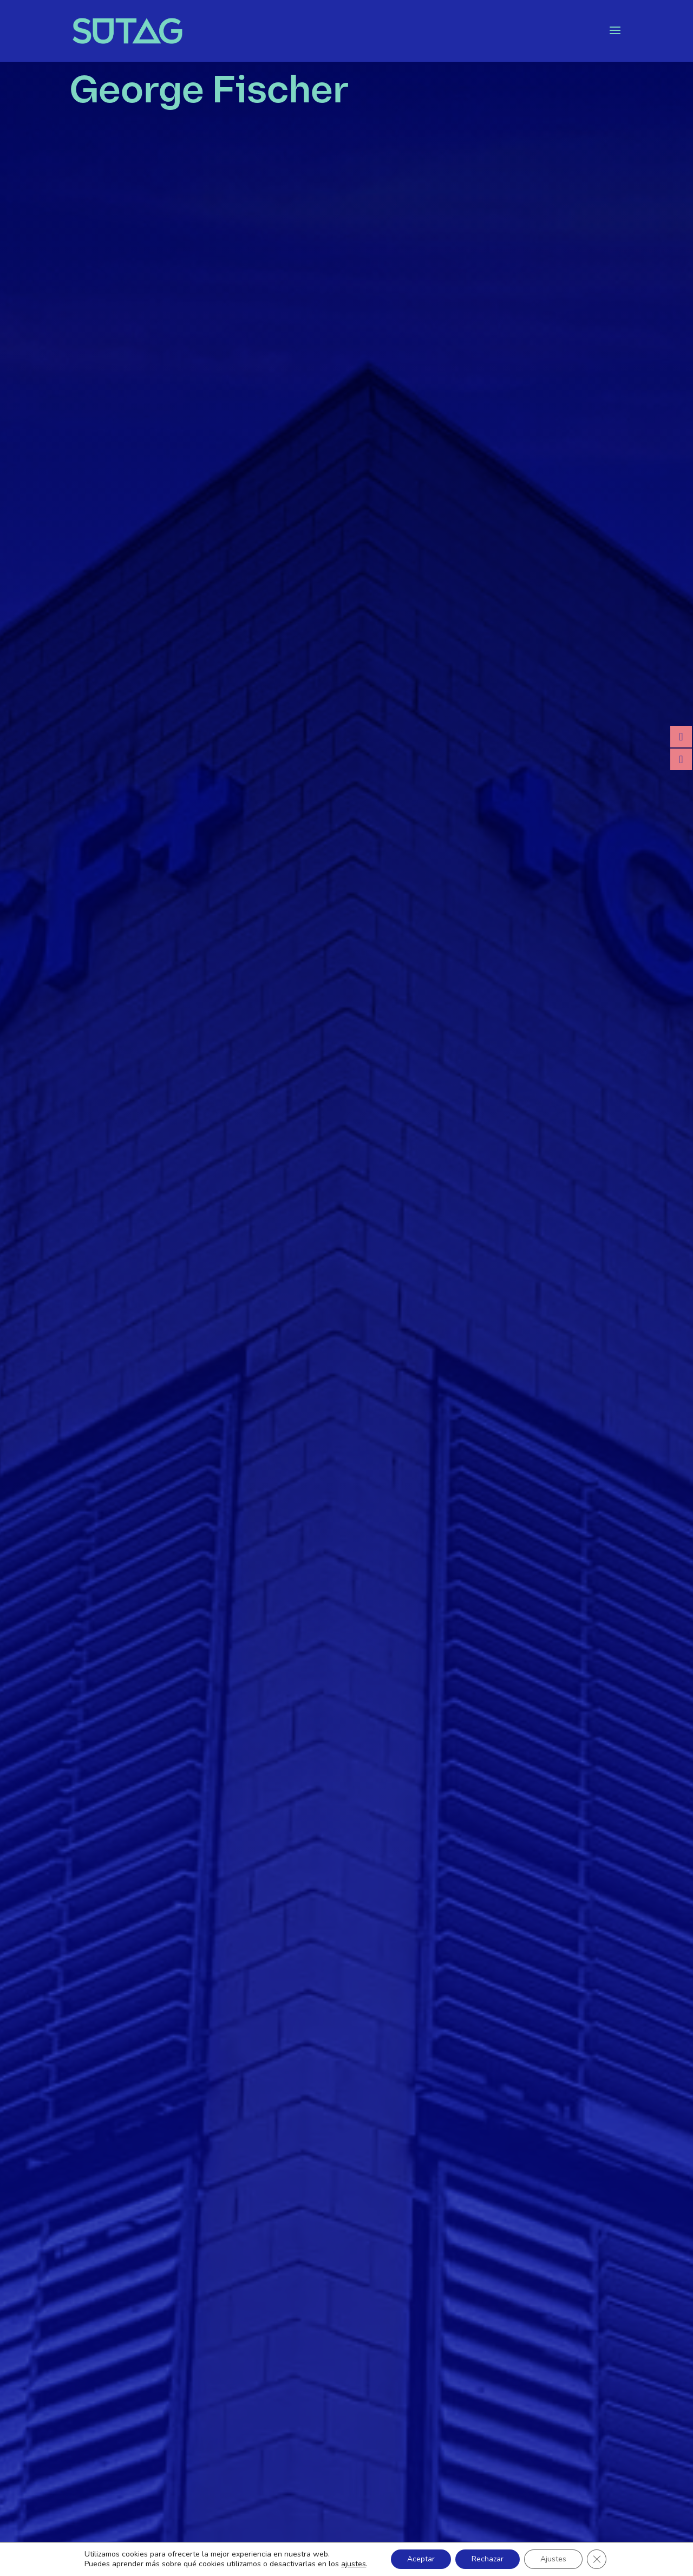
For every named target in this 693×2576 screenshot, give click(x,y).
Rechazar (488, 2559)
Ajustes (553, 2559)
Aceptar (421, 2559)
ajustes (353, 2564)
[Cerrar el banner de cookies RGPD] (596, 2559)
